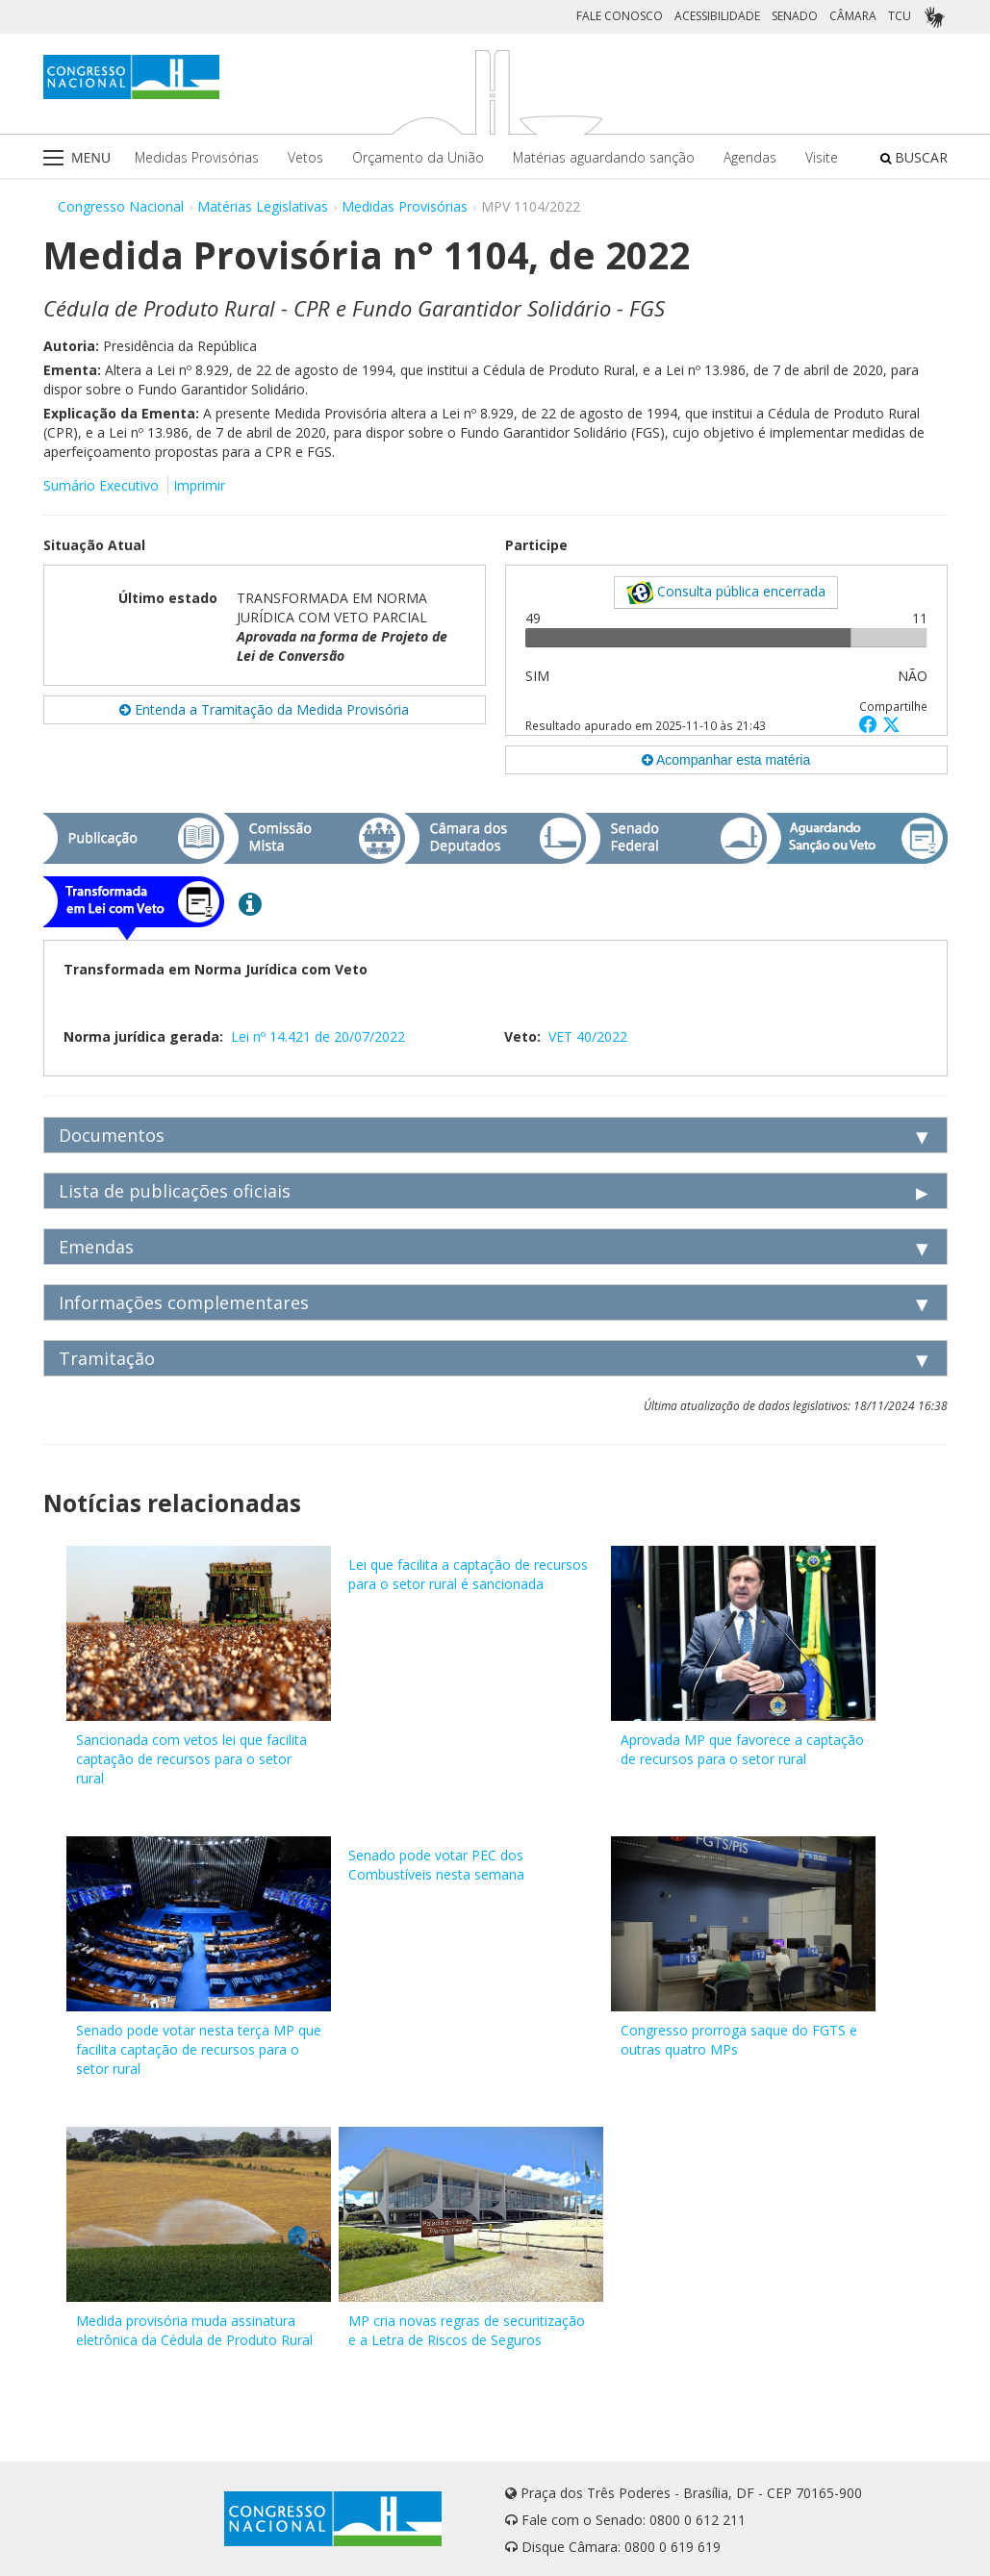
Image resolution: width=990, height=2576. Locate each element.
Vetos (305, 157)
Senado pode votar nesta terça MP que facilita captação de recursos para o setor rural (198, 2049)
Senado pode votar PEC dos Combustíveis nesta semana (436, 1864)
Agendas (749, 157)
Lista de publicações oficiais (175, 1190)
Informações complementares (184, 1302)
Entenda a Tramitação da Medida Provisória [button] (264, 709)
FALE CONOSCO (619, 16)
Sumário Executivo (101, 485)
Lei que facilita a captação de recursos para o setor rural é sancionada (468, 1574)
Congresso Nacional (121, 206)
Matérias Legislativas (262, 206)
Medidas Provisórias (197, 157)
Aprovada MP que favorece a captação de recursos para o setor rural (742, 1749)
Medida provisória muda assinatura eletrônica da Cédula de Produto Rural (194, 2330)
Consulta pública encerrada (725, 592)
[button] (870, 724)
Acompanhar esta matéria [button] (726, 760)
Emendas (96, 1246)
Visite (821, 157)
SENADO (795, 16)
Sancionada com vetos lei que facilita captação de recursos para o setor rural (191, 1758)
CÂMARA (852, 16)
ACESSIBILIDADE (717, 16)
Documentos (112, 1135)
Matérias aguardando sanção (604, 157)
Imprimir (199, 485)
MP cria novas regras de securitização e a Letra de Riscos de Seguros (466, 2330)
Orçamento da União (418, 157)
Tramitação (107, 1358)
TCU (899, 16)
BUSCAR (914, 157)
